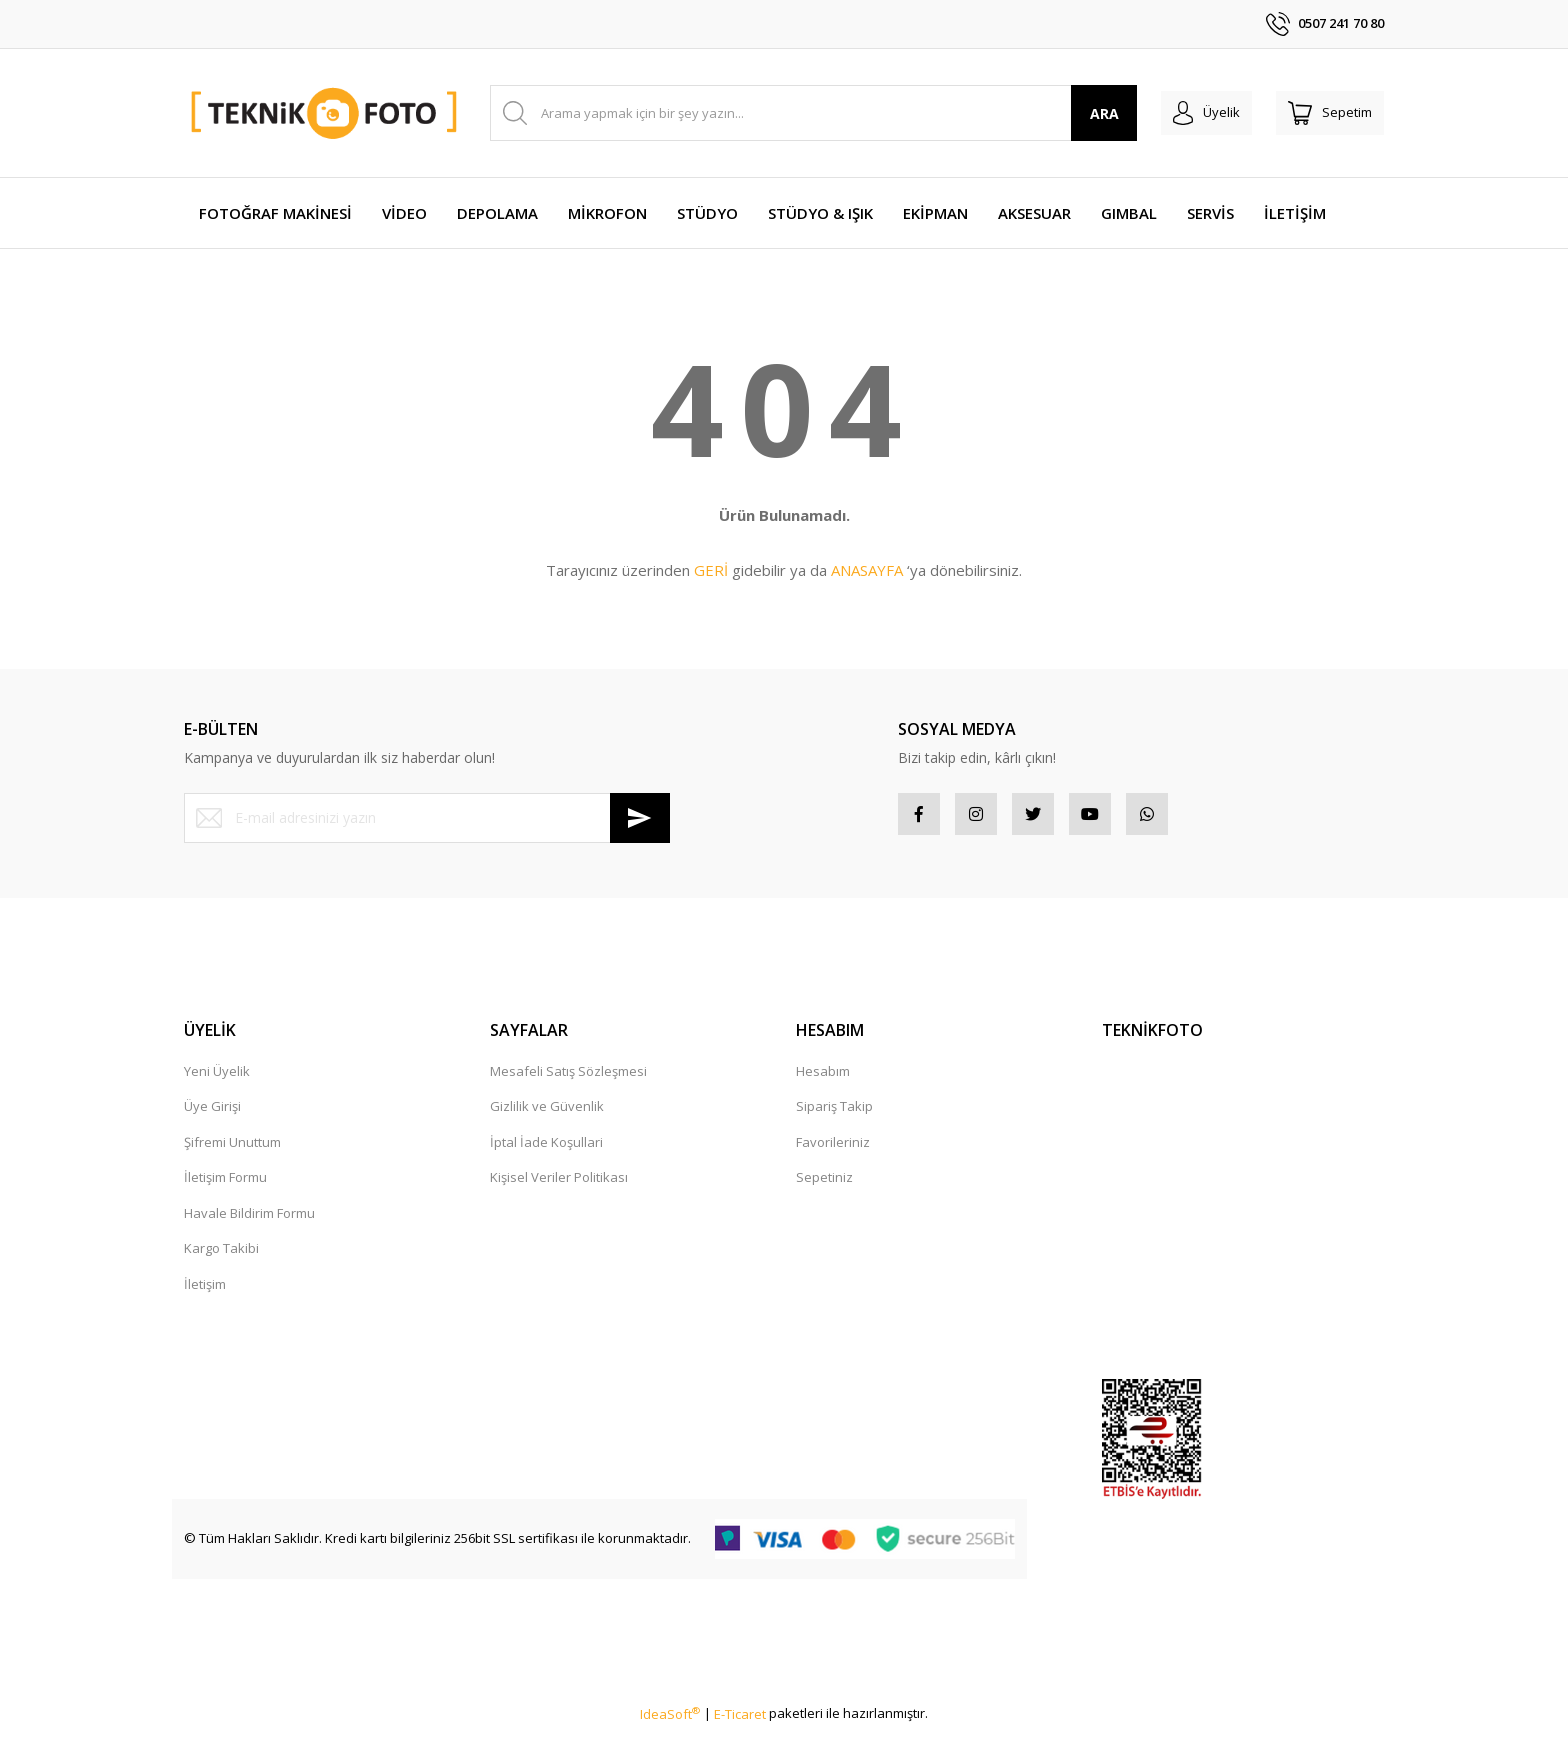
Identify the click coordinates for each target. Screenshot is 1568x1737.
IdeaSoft (670, 1722)
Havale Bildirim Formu (249, 1221)
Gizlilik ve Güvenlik (547, 1114)
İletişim (205, 1292)
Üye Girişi (212, 1114)
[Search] (797, 113)
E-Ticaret (740, 1722)
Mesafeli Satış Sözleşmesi (568, 1079)
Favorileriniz (833, 1150)
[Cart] (1322, 113)
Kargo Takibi (221, 1256)
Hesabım (823, 1079)
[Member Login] (1182, 113)
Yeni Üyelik (217, 1079)
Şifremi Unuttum (232, 1150)
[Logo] (325, 113)
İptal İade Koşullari (546, 1150)
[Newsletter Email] (427, 818)
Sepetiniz (824, 1185)
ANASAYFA (867, 570)
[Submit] (640, 818)
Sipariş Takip (834, 1114)
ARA (1072, 113)
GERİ (711, 570)
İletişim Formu (225, 1185)
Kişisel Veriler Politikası (559, 1185)
